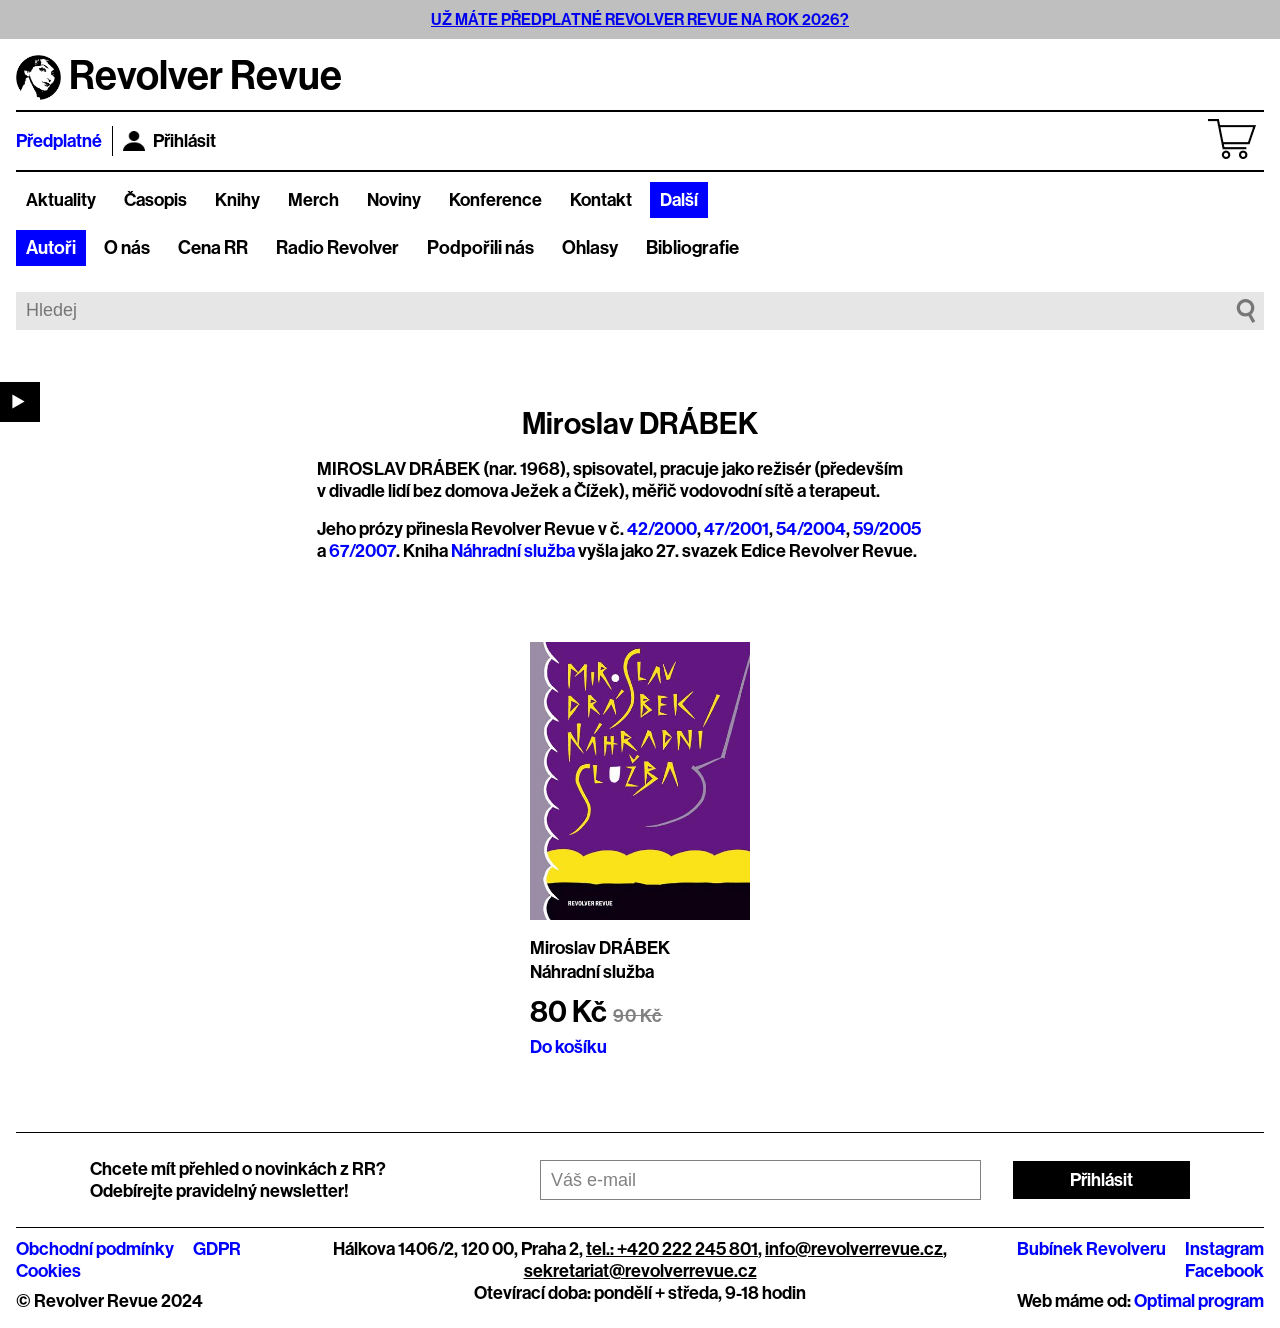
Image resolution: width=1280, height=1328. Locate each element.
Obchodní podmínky (95, 1249)
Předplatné (59, 141)
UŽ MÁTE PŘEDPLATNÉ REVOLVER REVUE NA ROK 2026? (640, 19)
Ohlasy (590, 248)
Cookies (48, 1271)
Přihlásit (169, 141)
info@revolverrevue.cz (854, 1249)
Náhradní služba (513, 551)
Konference (495, 200)
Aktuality (61, 200)
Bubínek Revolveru (1091, 1249)
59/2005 (887, 529)
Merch (313, 200)
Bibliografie (692, 248)
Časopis (155, 200)
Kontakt (601, 200)
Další (679, 200)
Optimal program (1199, 1301)
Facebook (1224, 1271)
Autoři (51, 248)
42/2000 (662, 529)
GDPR (217, 1249)
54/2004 (811, 529)
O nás (127, 248)
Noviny (394, 200)
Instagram (1224, 1249)
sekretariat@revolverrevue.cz (640, 1271)
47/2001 (736, 529)
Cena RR (213, 248)
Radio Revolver (337, 248)
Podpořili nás (480, 248)
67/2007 (362, 551)
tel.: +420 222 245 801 (672, 1249)
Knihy (237, 200)
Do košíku (568, 1047)
